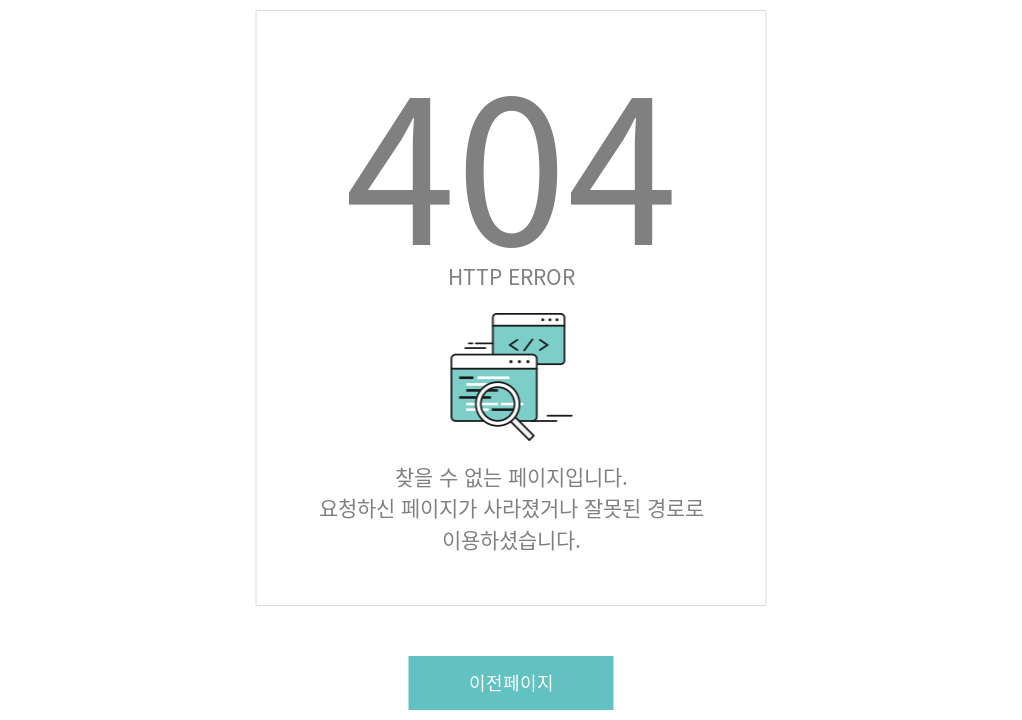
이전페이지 (511, 682)
